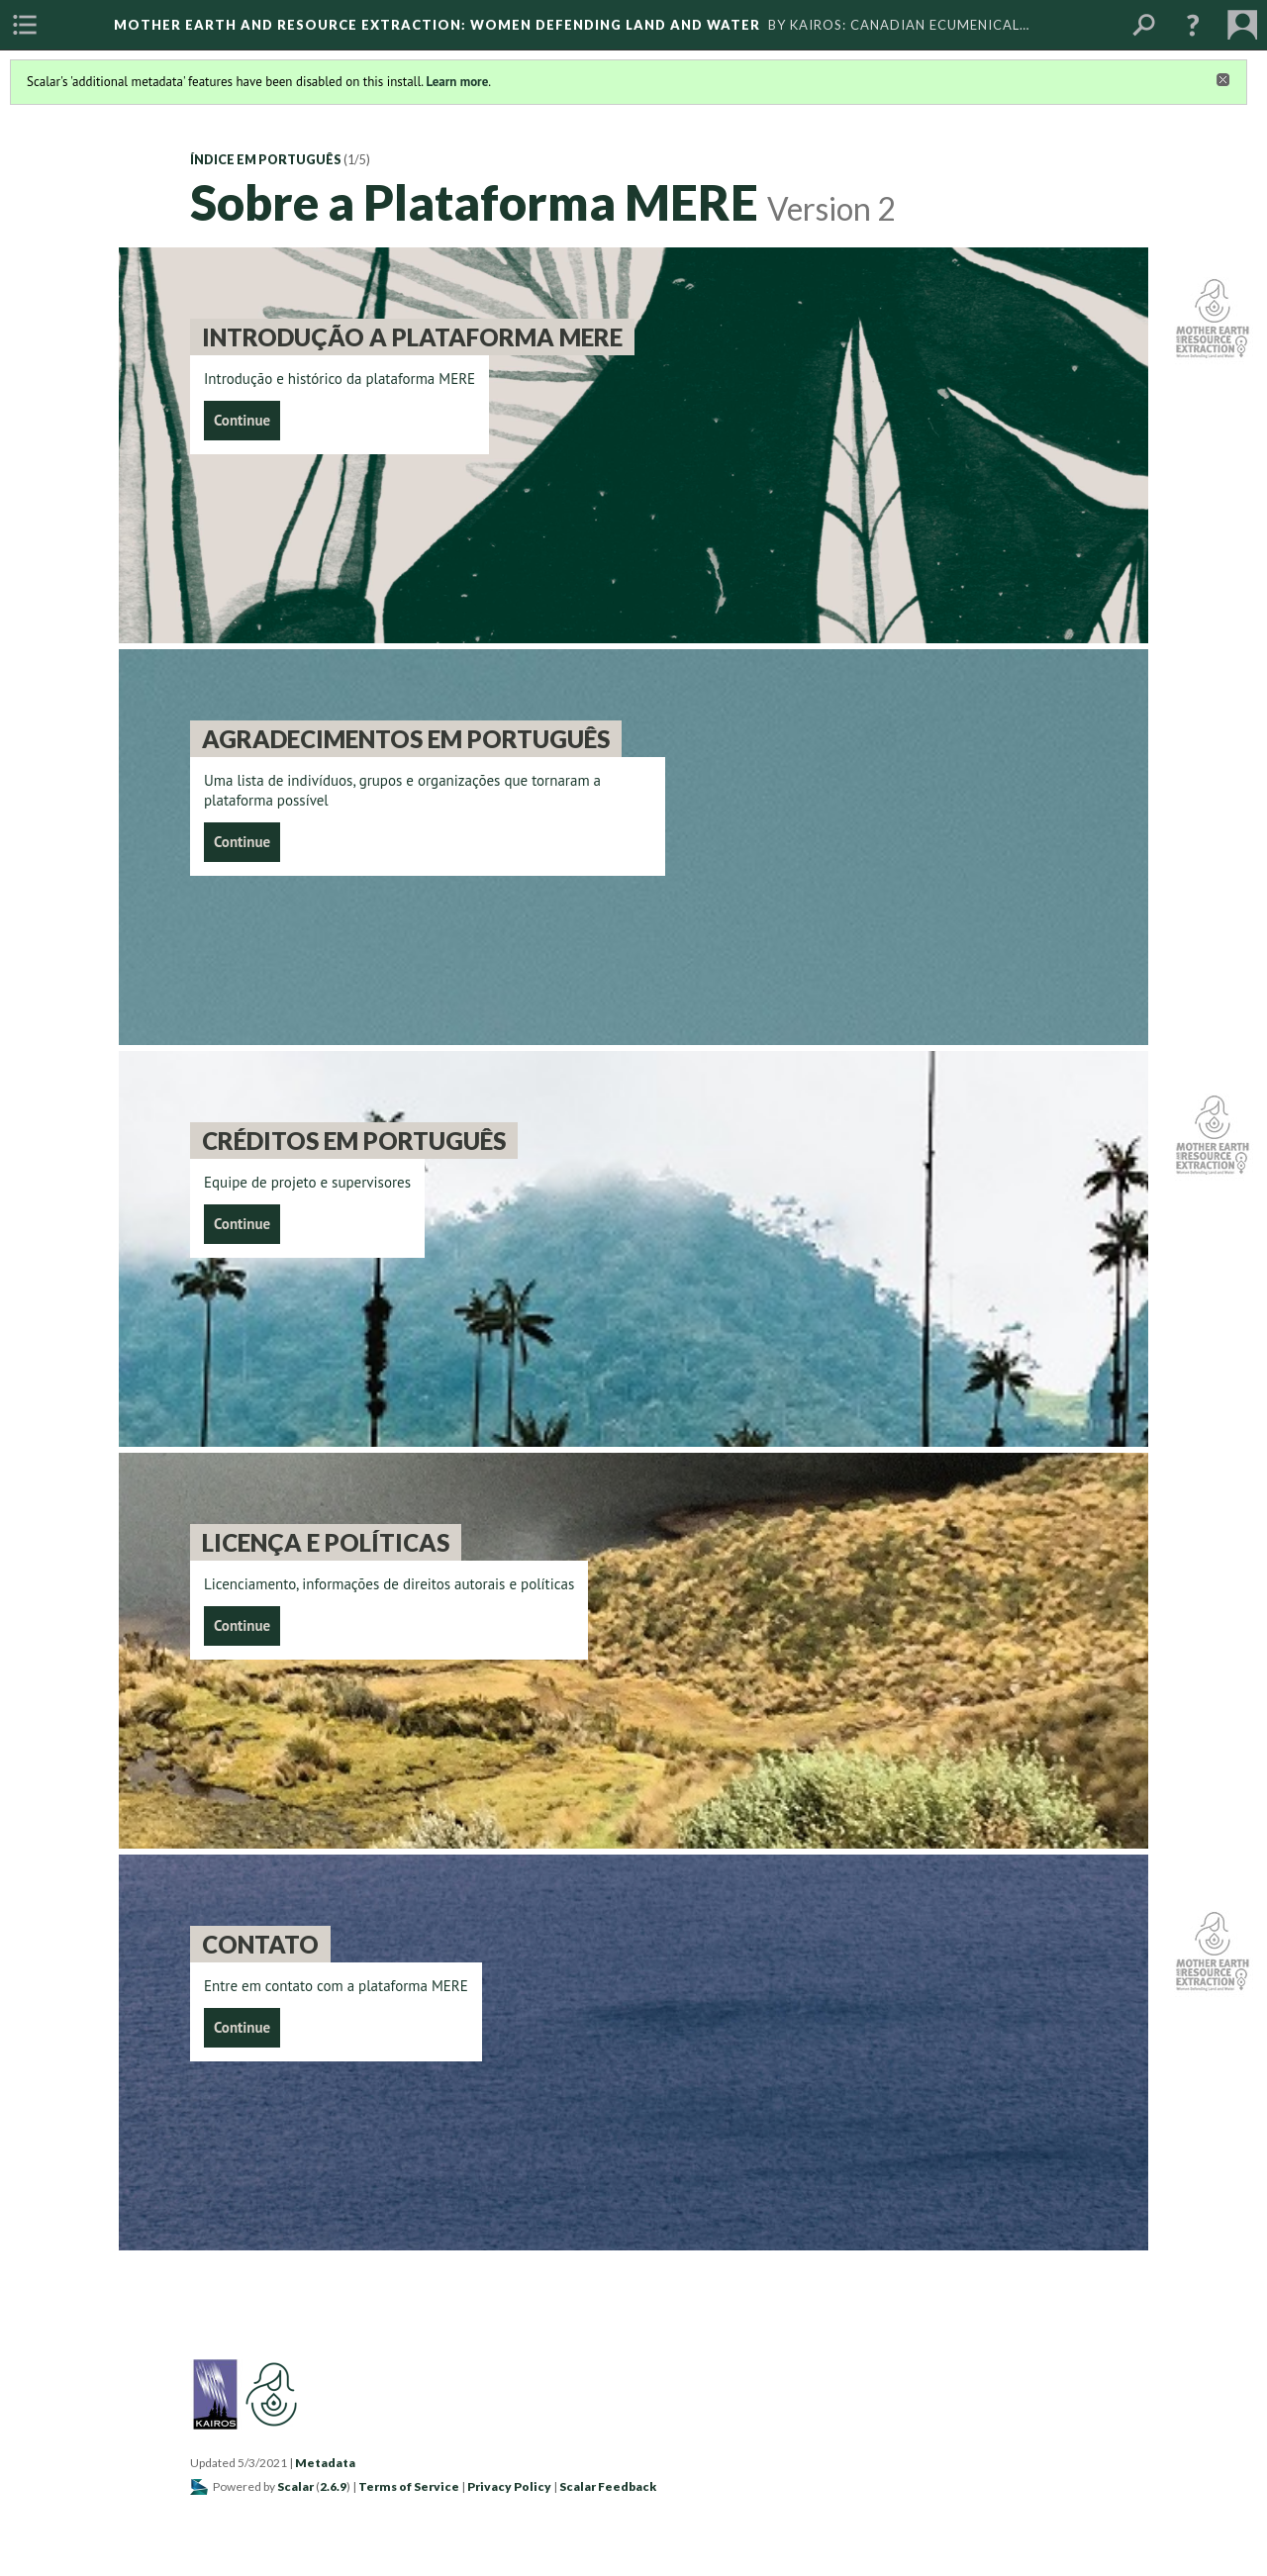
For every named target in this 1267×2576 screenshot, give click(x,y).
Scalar (295, 2486)
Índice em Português (265, 159)
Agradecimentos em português (406, 738)
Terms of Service (408, 2486)
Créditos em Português (354, 1140)
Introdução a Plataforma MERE (412, 337)
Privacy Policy (509, 2486)
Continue (242, 420)
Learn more (457, 81)
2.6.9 (333, 2486)
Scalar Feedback (607, 2486)
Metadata (325, 2462)
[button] (1193, 24)
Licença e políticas (325, 1542)
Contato (260, 1944)
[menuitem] (24, 24)
